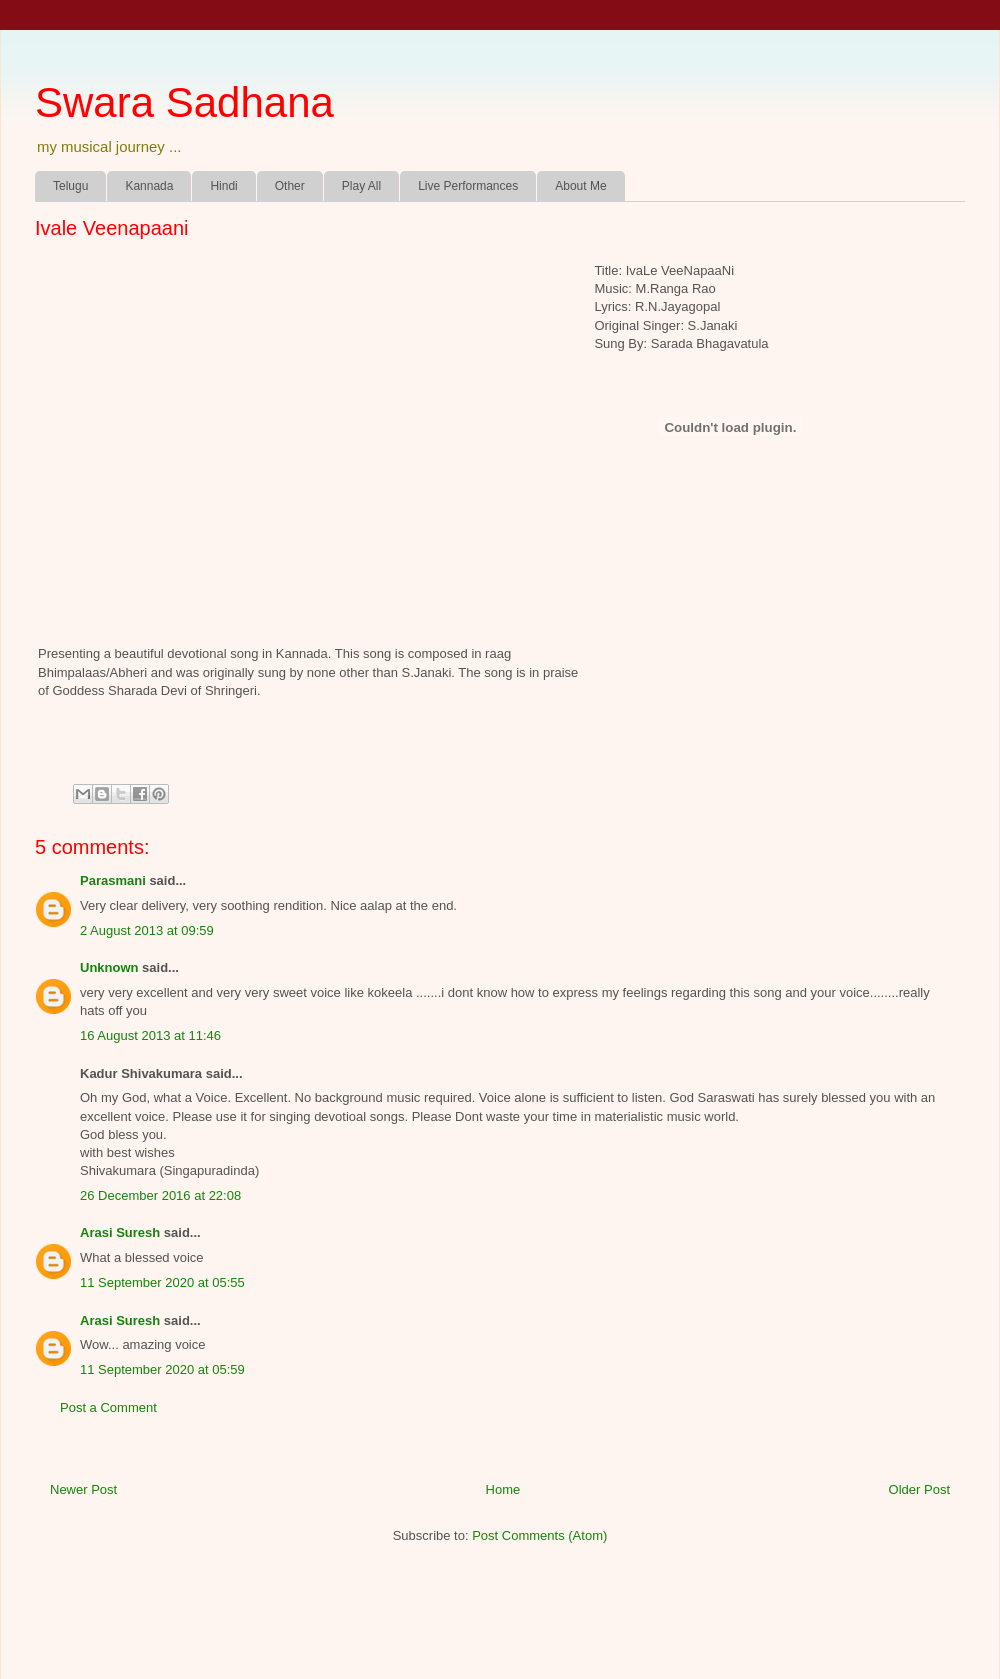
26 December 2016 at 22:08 (160, 1195)
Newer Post (83, 1489)
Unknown (109, 967)
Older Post (919, 1489)
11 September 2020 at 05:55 (162, 1282)
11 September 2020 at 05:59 (162, 1369)
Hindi (223, 186)
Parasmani (113, 880)
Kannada (149, 186)
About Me (580, 186)
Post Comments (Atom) (539, 1535)
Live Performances (468, 186)
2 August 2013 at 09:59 (147, 930)
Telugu (70, 186)
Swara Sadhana (184, 102)
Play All (361, 186)
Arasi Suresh (120, 1232)
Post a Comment (108, 1407)
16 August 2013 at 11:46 (150, 1035)
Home (503, 1489)
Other (290, 186)
